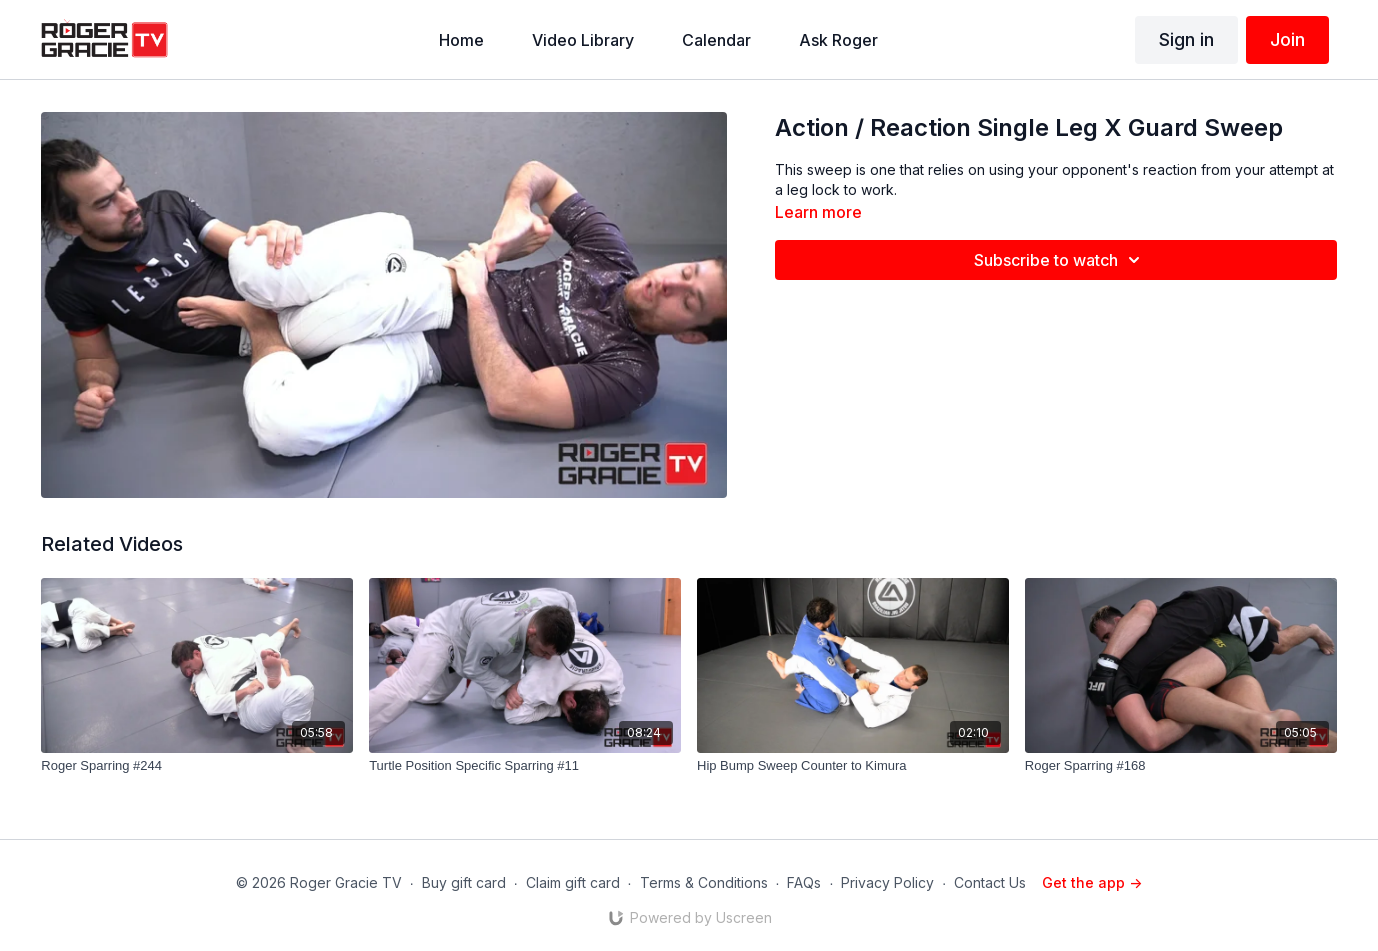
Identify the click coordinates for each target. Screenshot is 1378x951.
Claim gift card (573, 882)
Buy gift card (464, 882)
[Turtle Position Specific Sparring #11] (525, 766)
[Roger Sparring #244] (197, 766)
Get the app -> (1092, 882)
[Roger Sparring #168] (1181, 766)
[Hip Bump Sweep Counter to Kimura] (853, 766)
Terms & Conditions (704, 882)
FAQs (804, 882)
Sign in (1186, 39)
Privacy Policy (887, 882)
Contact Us (990, 882)
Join (1287, 39)
